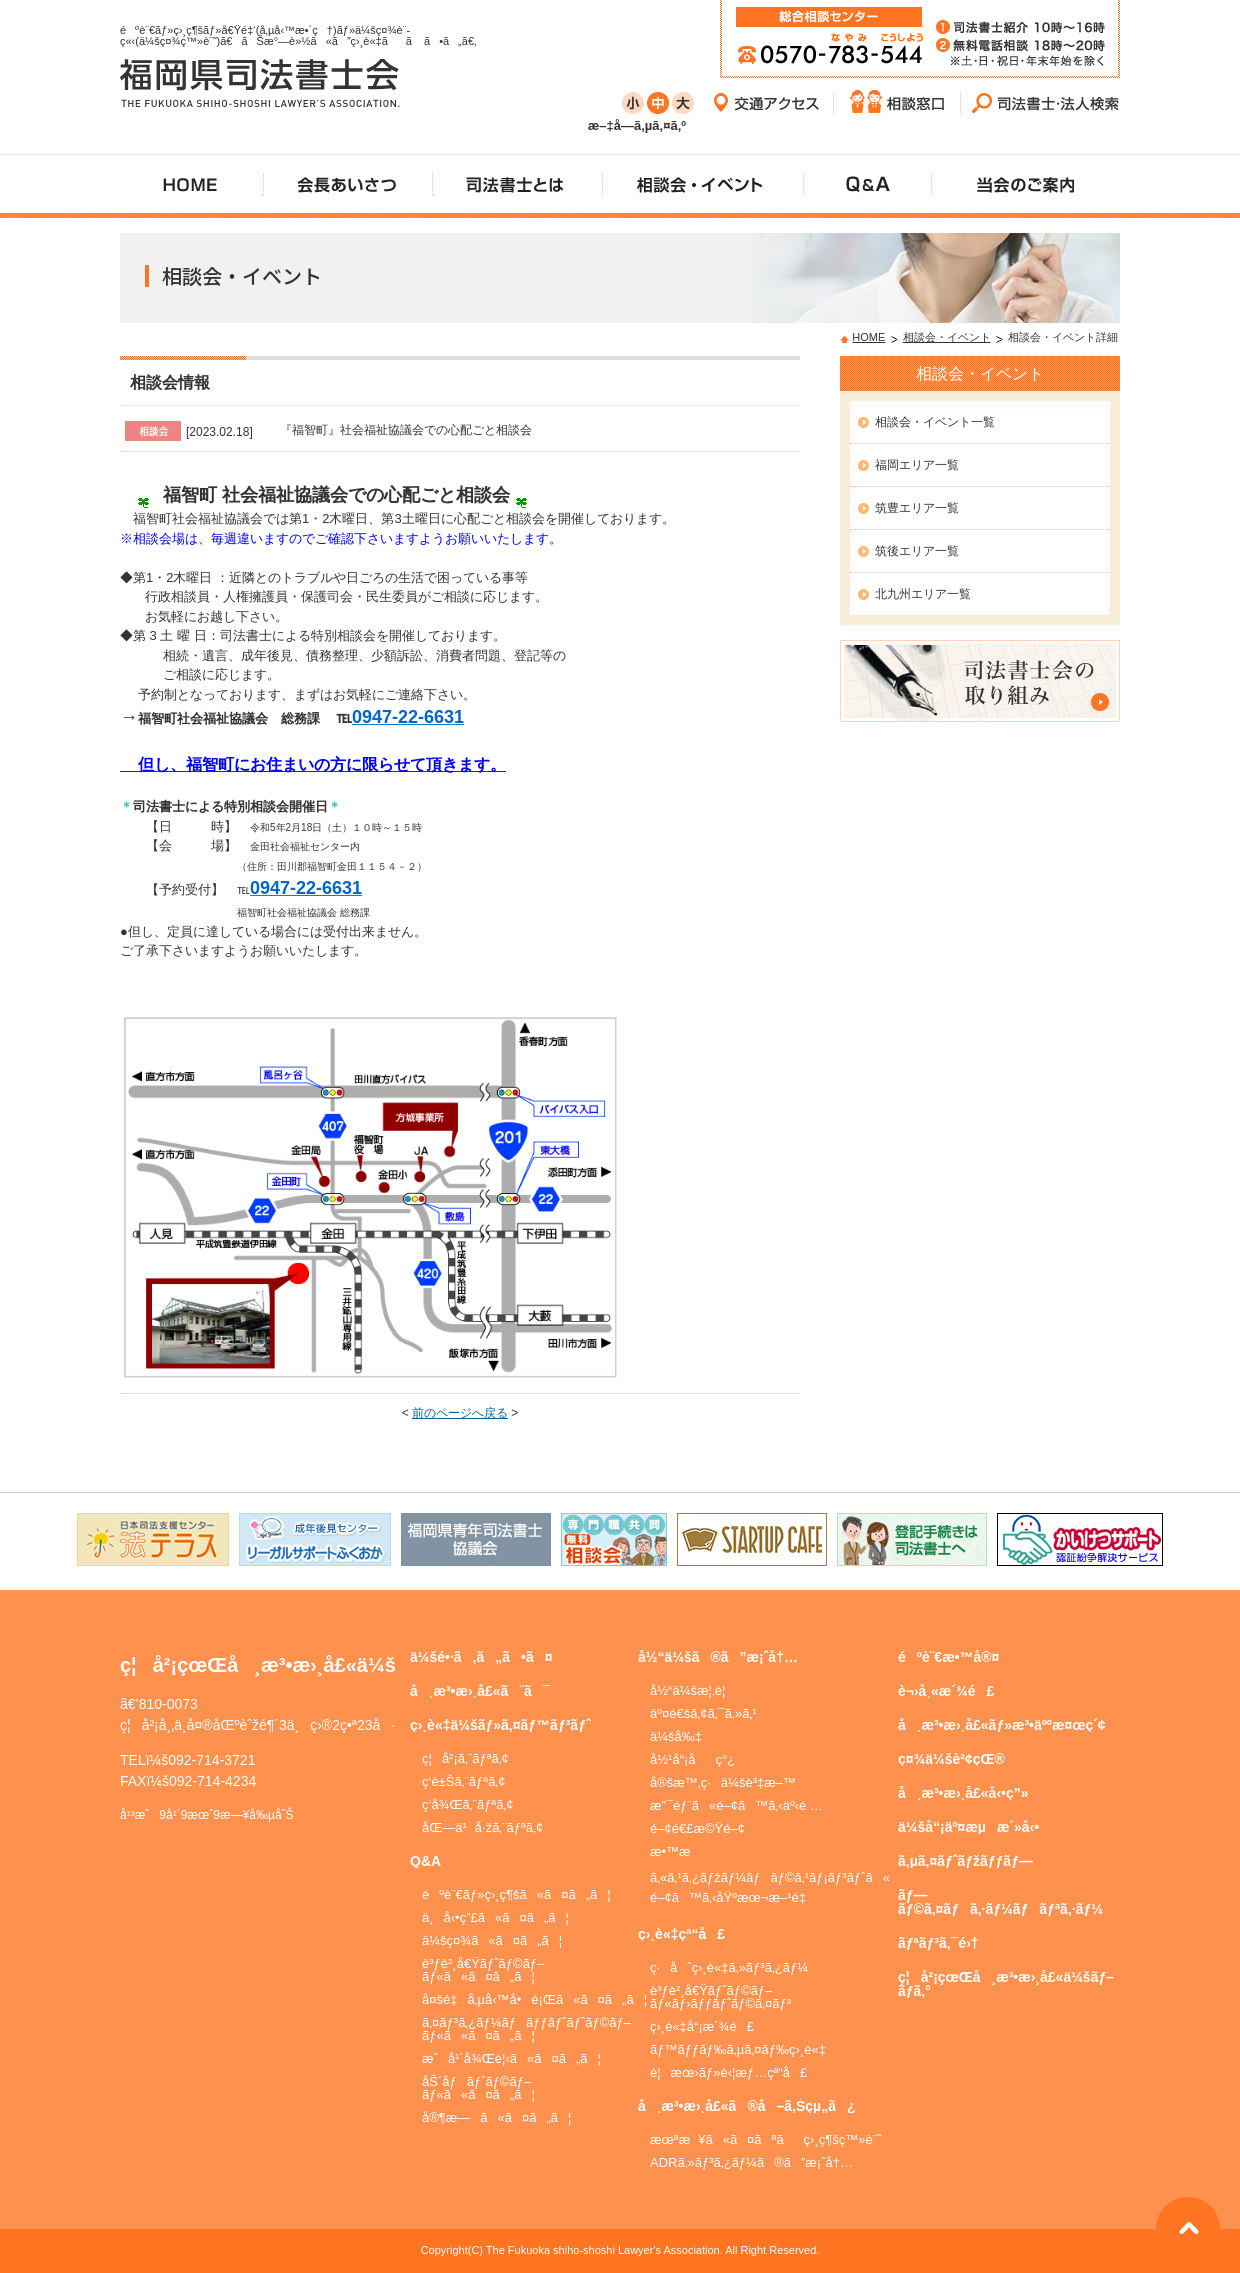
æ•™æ (679, 1851)
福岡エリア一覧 (917, 465)
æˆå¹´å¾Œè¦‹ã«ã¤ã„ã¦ (511, 2058)
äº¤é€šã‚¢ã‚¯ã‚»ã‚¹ (703, 1713)
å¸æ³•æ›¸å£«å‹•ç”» (963, 1793)
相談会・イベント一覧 (935, 422)
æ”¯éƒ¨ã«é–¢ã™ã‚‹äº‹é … (736, 1805)
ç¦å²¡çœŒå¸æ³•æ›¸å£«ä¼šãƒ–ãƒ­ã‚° (1006, 1984)
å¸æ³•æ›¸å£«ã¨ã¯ (480, 1691)
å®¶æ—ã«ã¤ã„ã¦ (496, 2117)
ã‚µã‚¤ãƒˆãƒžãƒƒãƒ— (965, 1861)
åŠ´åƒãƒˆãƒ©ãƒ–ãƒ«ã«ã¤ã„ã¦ (478, 2088)
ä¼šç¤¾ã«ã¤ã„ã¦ (492, 1940)
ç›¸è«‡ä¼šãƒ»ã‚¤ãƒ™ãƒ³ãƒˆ (500, 1725)
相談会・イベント (947, 337)
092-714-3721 (211, 1760)
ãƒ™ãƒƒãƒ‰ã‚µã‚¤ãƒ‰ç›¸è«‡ (738, 2049)
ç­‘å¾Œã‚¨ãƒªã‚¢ (468, 1804)
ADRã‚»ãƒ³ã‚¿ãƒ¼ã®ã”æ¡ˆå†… (751, 2162)
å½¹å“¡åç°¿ (692, 1759)
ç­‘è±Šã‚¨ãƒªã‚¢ (464, 1781)
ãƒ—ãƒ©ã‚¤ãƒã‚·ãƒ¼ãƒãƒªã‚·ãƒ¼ (1000, 1902)
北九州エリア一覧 (923, 594)
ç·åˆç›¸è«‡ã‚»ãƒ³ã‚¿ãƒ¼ (729, 1967)
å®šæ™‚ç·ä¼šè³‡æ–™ (723, 1782)
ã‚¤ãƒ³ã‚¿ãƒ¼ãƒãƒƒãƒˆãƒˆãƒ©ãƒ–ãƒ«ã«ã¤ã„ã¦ (526, 2029)
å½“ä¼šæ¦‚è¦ (692, 1690)
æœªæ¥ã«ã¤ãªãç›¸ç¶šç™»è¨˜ (765, 2139)
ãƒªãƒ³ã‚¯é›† (938, 1943)
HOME (868, 337)
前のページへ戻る (460, 1413)
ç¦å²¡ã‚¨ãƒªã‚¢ (465, 1758)
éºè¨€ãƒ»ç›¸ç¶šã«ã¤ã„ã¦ (516, 1894)
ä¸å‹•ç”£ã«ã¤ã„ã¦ (495, 1917)
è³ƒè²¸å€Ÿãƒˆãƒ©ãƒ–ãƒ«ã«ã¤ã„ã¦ (483, 1970)
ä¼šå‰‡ (676, 1736)
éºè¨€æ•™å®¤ (948, 1657)
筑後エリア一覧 (917, 551)
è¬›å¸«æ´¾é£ (946, 1691)
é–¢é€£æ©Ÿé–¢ (697, 1828)
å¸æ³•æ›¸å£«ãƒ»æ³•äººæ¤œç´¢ (1002, 1725)
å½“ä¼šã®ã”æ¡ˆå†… (718, 1657)
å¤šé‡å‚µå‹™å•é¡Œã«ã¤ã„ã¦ (534, 1999)
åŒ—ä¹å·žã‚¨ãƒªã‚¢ (482, 1827)
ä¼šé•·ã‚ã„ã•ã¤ (481, 1657)
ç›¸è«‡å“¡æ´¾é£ (702, 2026)
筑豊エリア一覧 (917, 508)
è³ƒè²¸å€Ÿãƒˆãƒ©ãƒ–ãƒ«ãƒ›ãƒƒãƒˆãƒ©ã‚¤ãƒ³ (720, 1997)
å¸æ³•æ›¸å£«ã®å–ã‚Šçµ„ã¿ (746, 2106)
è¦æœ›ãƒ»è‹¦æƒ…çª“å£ (728, 2072)
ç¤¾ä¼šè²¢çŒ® (951, 1759)
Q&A (425, 1861)
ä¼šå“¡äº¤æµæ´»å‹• (968, 1827)
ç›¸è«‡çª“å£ (681, 1934)
